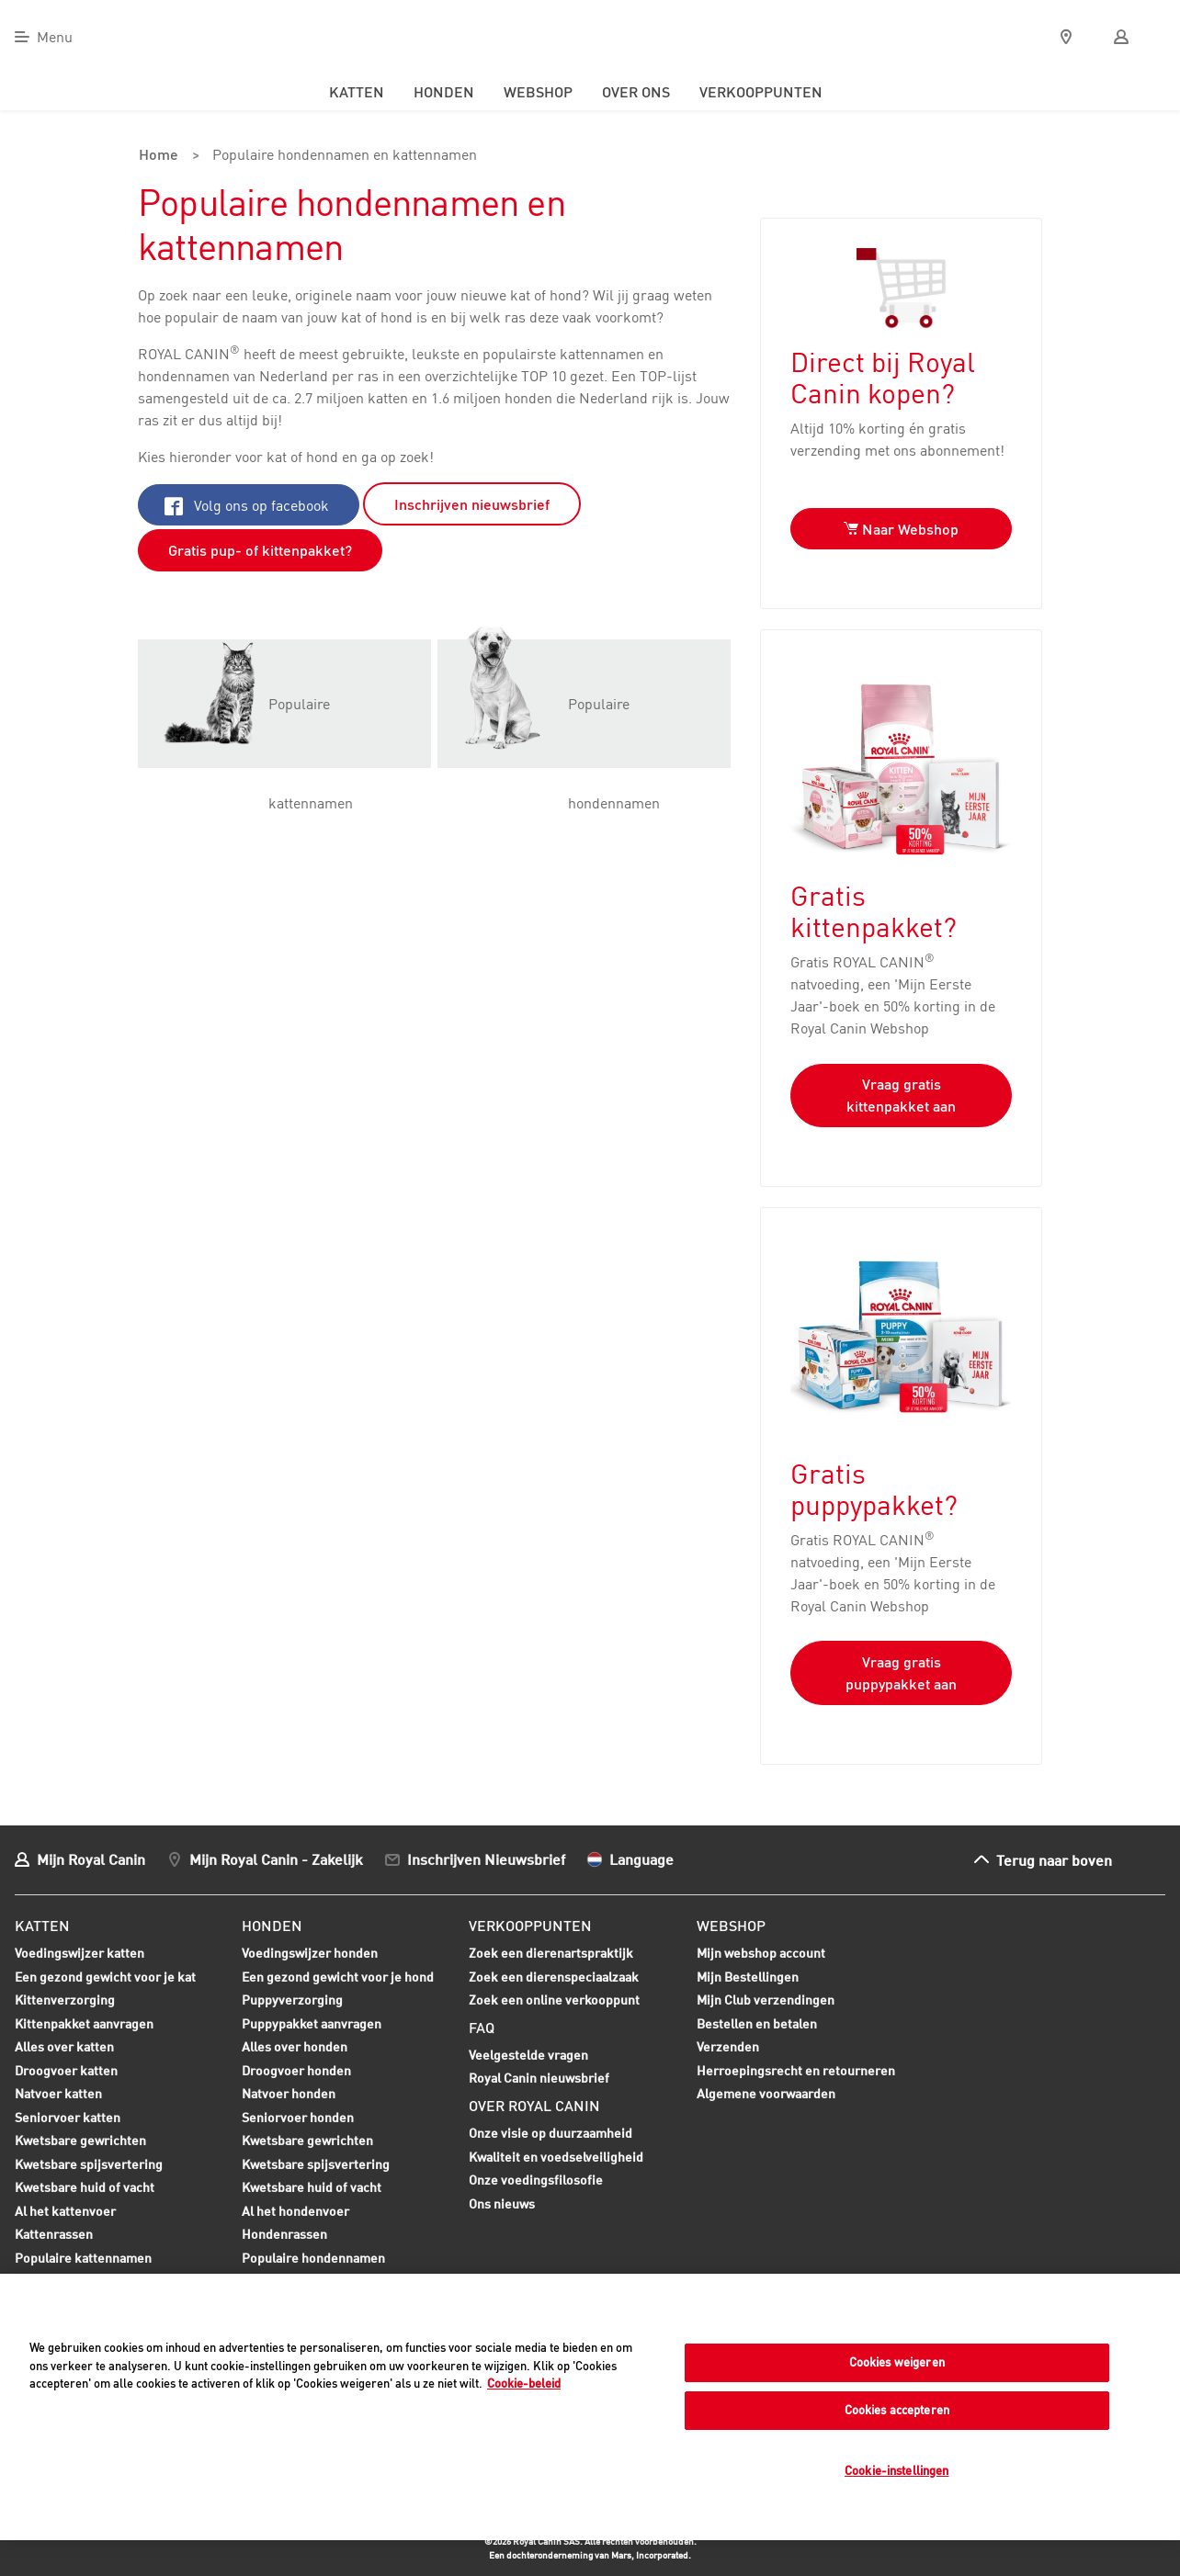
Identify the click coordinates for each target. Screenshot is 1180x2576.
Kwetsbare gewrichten (80, 2141)
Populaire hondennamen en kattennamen (340, 156)
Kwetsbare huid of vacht (84, 2188)
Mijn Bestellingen (748, 1975)
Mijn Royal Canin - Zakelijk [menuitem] (276, 1858)
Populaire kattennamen (83, 2259)
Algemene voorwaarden (766, 2092)
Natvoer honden (288, 2095)
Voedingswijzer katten (79, 1952)
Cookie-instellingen (896, 2470)
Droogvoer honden (296, 2072)
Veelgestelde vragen (528, 2054)
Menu (55, 37)
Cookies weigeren (897, 2362)
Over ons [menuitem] (636, 92)
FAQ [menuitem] (481, 2027)
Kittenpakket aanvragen (84, 2025)
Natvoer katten (58, 2095)
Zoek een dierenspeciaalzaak (554, 1975)
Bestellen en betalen (757, 2022)
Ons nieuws (502, 2202)
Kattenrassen (54, 2233)
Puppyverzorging (292, 2001)
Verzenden (728, 2045)
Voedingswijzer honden (310, 1952)
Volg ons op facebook (247, 504)
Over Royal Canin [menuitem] (534, 2105)
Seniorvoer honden (298, 2118)
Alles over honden (294, 2048)
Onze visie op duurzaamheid (550, 2132)
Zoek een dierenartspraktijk (551, 1952)
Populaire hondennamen (313, 2257)
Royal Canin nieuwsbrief (539, 2077)
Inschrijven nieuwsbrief (472, 503)
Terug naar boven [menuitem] (1054, 1859)
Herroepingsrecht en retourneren (796, 2069)
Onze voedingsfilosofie (536, 2178)
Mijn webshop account (761, 1952)
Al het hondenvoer (295, 2210)
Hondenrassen (284, 2233)
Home (157, 156)
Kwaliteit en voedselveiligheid (556, 2156)
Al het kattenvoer (65, 2210)
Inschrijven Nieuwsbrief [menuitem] (486, 1858)
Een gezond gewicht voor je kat (105, 1975)
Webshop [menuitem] (538, 92)
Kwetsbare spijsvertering (89, 2165)
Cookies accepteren (897, 2409)
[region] (590, 2407)
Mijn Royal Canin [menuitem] (91, 1858)
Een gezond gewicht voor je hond (338, 1978)
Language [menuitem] (641, 1858)
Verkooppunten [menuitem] (761, 92)
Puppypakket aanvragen (311, 2025)
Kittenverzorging (65, 2001)
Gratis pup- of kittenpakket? (260, 549)
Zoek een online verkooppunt (554, 1998)
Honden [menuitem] (444, 92)
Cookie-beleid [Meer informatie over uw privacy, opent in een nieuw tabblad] (524, 2383)
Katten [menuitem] (356, 92)
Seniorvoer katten (67, 2118)
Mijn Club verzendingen (765, 1998)
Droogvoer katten (66, 2072)
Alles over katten (64, 2048)
